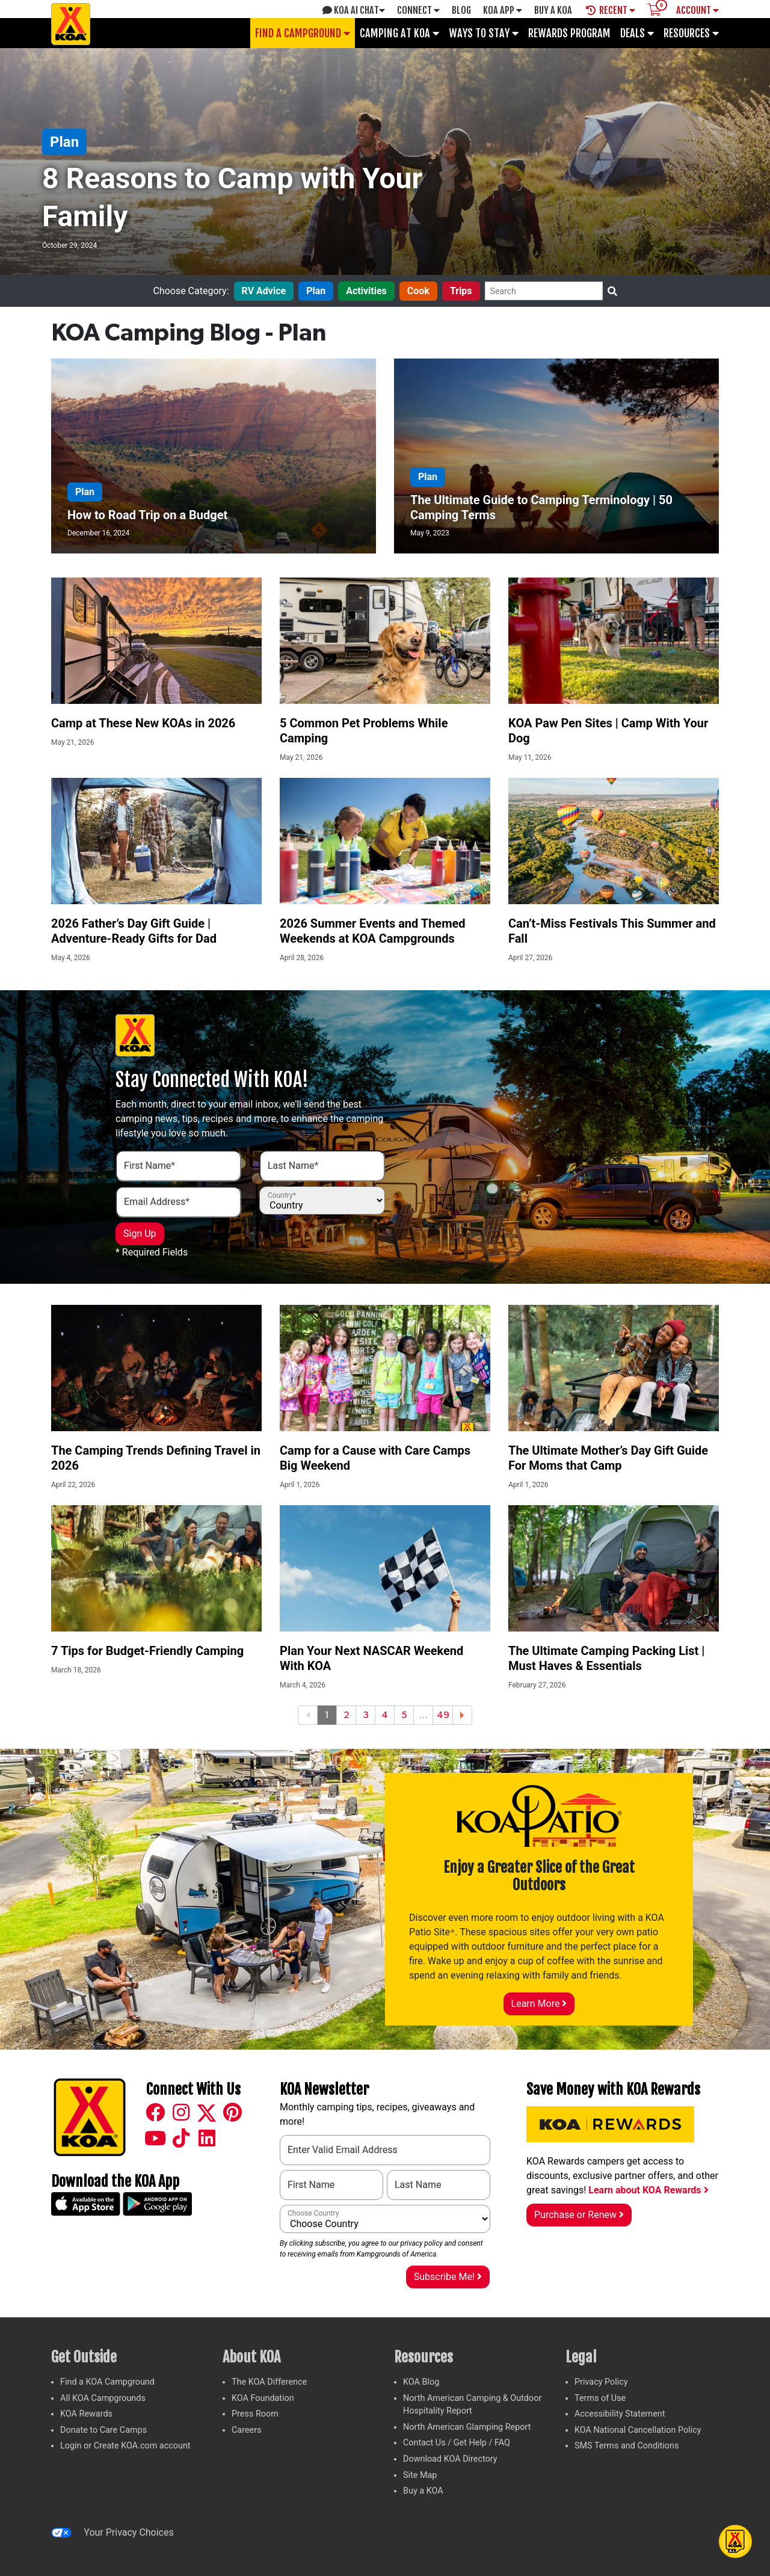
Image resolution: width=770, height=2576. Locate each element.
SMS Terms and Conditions (626, 2446)
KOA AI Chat (353, 10)
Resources (691, 33)
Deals (637, 33)
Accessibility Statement (619, 2414)
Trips (461, 291)
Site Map (420, 2475)
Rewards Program (569, 33)
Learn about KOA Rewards (648, 2190)
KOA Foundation (263, 2398)
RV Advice (264, 291)
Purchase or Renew (579, 2214)
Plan (64, 142)
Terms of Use (600, 2398)
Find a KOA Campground (107, 2382)
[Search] (544, 291)
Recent (610, 10)
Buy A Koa (553, 10)
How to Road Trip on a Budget (147, 515)
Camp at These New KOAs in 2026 (143, 723)
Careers (247, 2430)
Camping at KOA (399, 33)
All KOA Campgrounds (103, 2398)
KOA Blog (421, 2382)
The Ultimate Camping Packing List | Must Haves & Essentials (606, 1658)
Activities (366, 291)
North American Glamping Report (467, 2427)
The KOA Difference (269, 2382)
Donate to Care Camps (103, 2430)
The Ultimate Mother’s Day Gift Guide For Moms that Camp (608, 1458)
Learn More (539, 2003)
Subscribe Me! (448, 2276)
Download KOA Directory (450, 2459)
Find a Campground (302, 33)
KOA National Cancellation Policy (637, 2430)
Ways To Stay (484, 33)
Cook (418, 291)
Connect (418, 10)
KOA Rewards (86, 2414)
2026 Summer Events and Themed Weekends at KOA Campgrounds (373, 931)
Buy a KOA (423, 2491)
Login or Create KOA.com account (125, 2446)
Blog (461, 10)
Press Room (255, 2414)
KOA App (502, 10)
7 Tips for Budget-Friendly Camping (147, 1651)
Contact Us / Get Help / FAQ (456, 2443)
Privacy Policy (601, 2382)
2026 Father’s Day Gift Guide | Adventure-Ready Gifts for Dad (134, 931)
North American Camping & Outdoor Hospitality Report (472, 2405)
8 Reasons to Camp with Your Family (232, 197)
